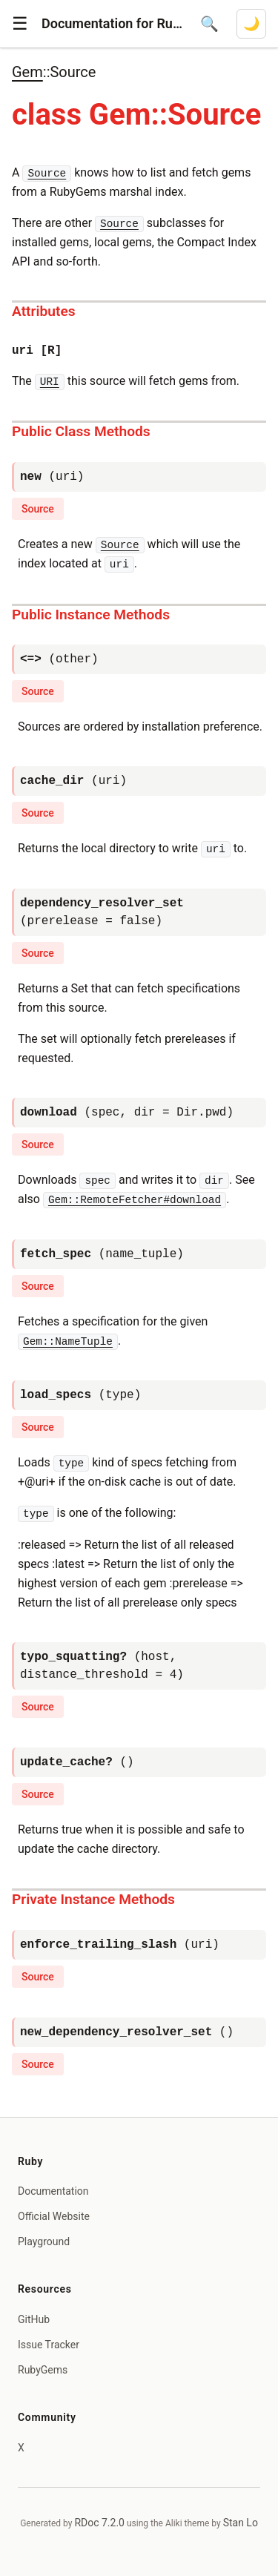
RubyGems (42, 2370)
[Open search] (209, 24)
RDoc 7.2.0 (99, 2523)
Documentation (53, 2191)
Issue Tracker (48, 2345)
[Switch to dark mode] (251, 24)
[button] (20, 24)
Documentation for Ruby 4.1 (112, 23)
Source (37, 509)
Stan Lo (240, 2523)
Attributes (44, 311)
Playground (44, 2241)
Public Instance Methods (91, 614)
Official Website (54, 2216)
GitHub (34, 2319)
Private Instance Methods (93, 1899)
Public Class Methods (81, 431)
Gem (27, 72)
